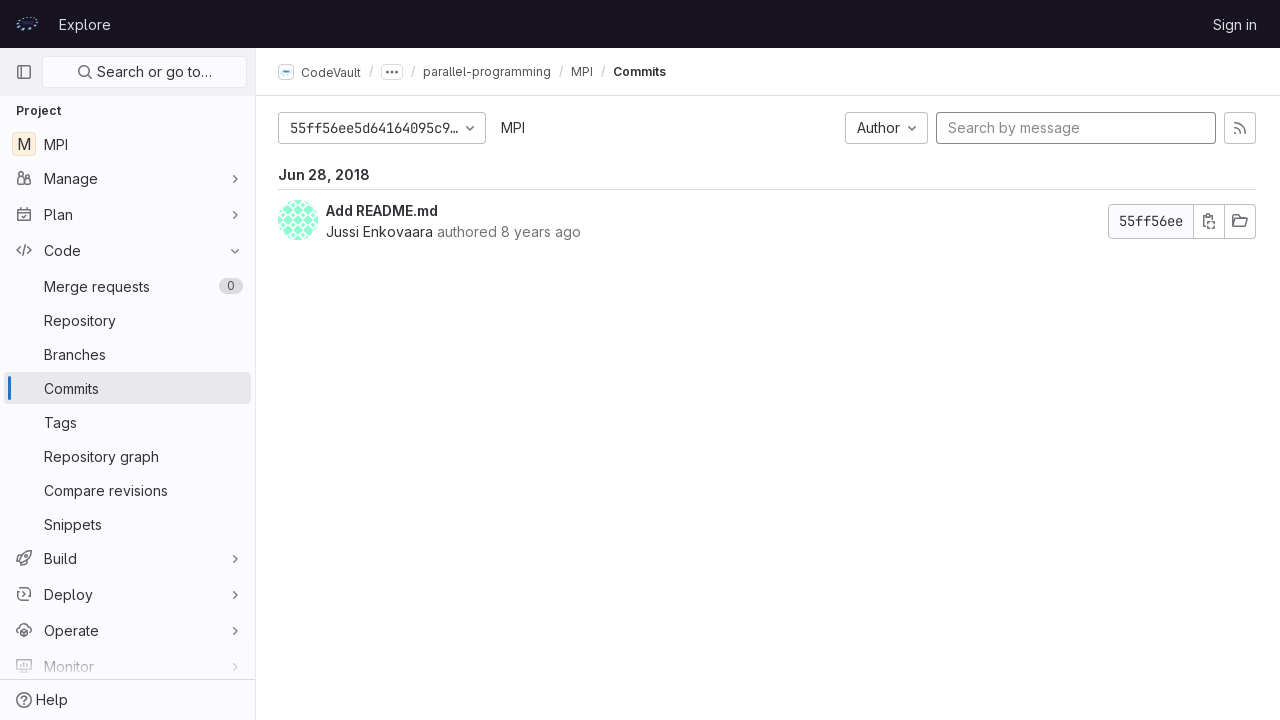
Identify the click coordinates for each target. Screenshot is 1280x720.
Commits (641, 71)
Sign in (1235, 24)
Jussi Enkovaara (381, 231)
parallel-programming (489, 71)
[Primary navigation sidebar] (24, 72)
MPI (515, 127)
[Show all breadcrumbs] (394, 72)
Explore (85, 24)
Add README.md (384, 210)
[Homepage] (27, 24)
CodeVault (321, 72)
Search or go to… (144, 71)
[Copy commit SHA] (1209, 221)
